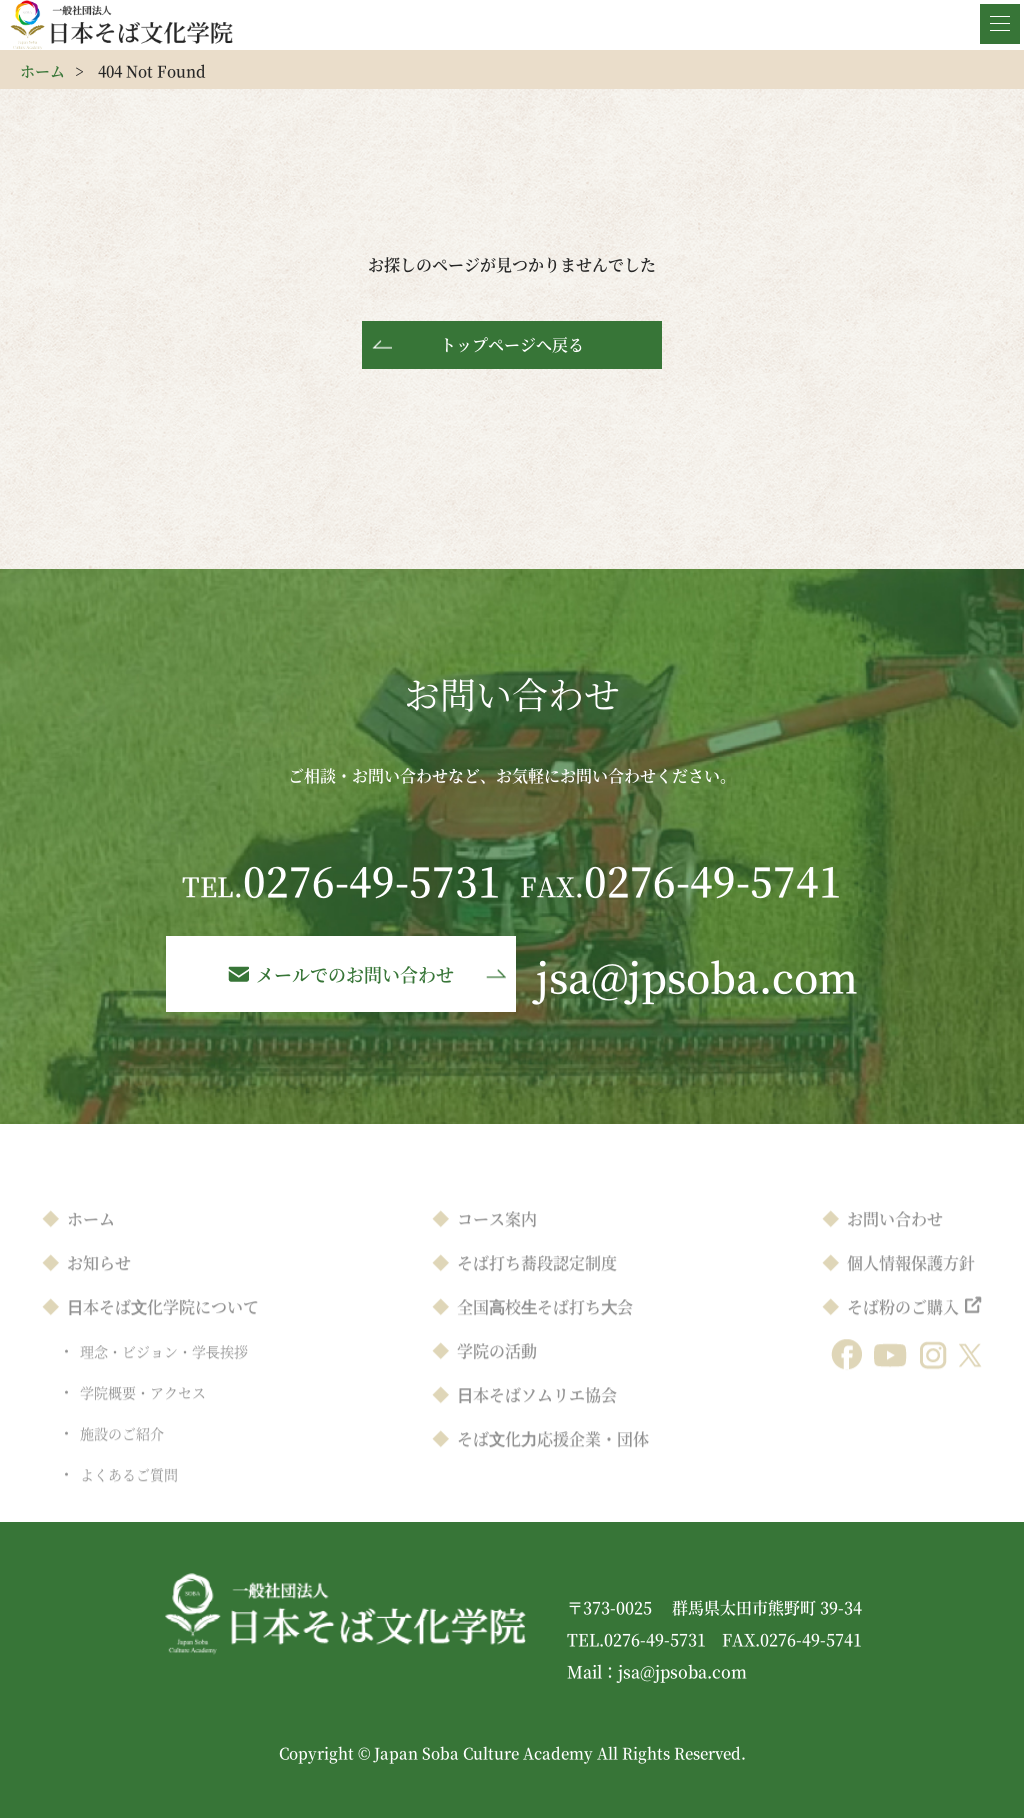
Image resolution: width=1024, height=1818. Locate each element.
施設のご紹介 (122, 1455)
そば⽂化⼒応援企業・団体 (553, 1460)
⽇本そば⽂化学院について (163, 1328)
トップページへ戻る (512, 344)
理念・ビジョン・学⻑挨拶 (164, 1373)
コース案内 (497, 1240)
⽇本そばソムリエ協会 (537, 1416)
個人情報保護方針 (911, 1284)
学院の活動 (497, 1372)
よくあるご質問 (129, 1496)
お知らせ (99, 1284)
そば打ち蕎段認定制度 (537, 1284)
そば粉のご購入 (903, 1328)
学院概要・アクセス (143, 1414)
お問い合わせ (895, 1240)
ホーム (42, 70)
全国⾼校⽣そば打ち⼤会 (545, 1328)
